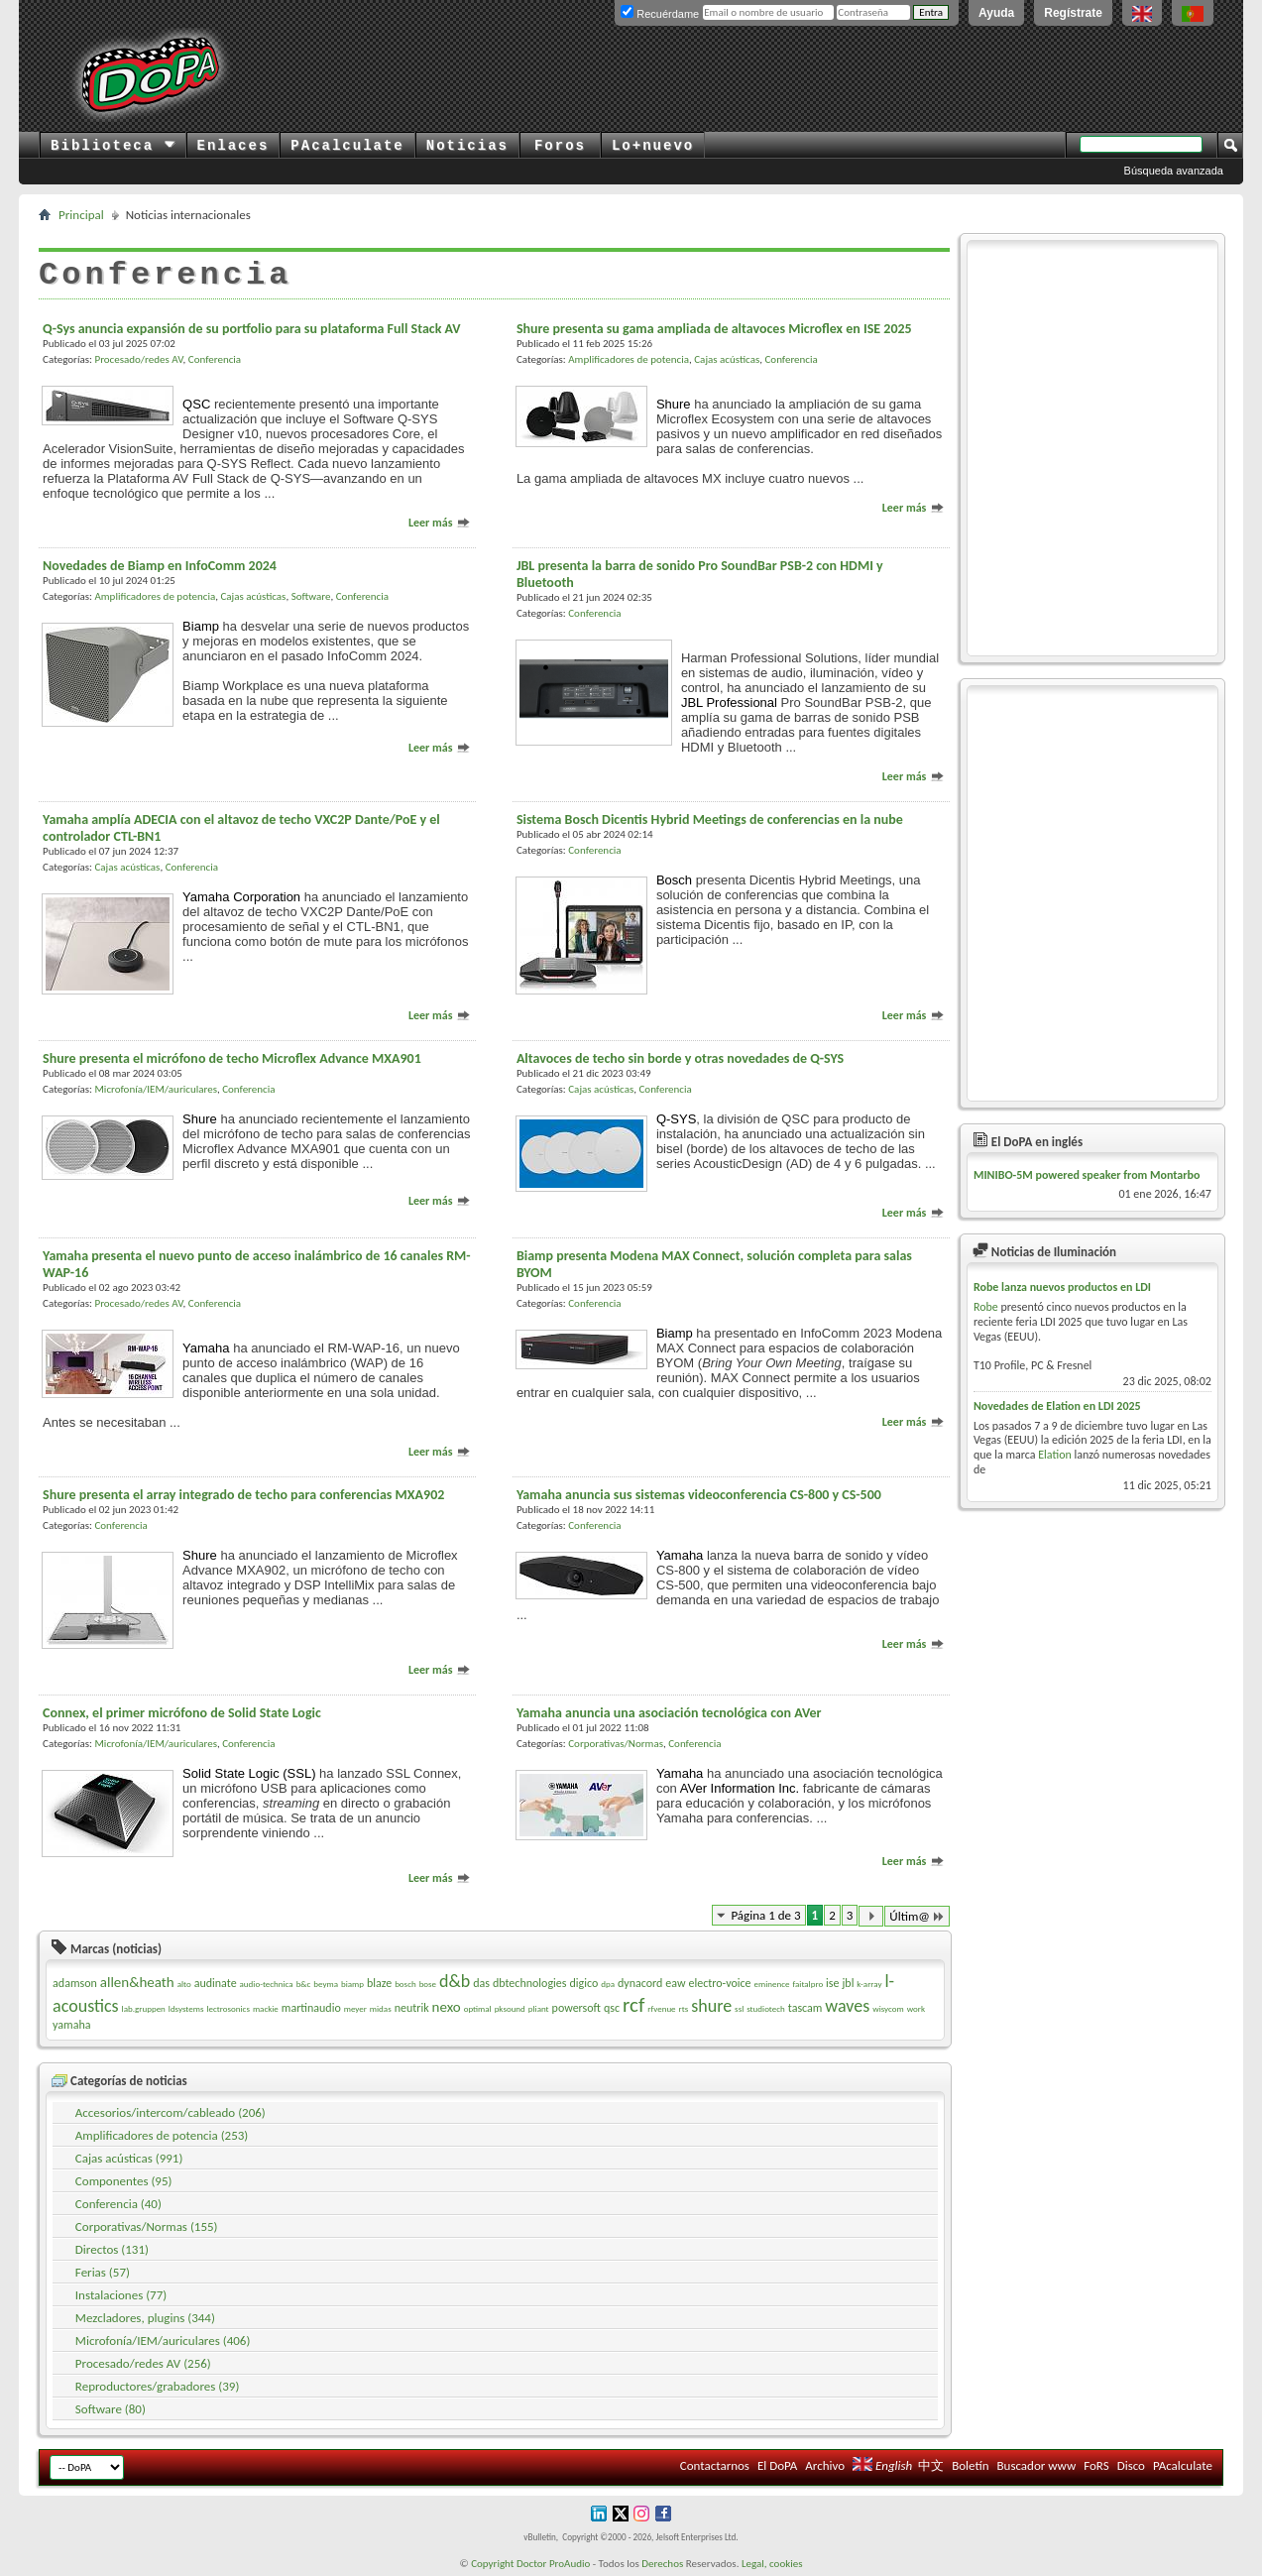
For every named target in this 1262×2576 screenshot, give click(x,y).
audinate (215, 1983)
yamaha (71, 2025)
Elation (1055, 1455)
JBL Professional (729, 702)
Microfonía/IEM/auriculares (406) (163, 2340)
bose (427, 1983)
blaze (379, 1983)
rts (684, 2008)
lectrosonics (228, 2008)
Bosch (674, 880)
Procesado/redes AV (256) (143, 2363)
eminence (772, 1983)
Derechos (662, 2563)
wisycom (887, 2008)
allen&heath (137, 1982)
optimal (478, 2008)
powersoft (576, 2008)
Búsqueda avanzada (1173, 170)
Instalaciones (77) (121, 2294)
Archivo (825, 2465)
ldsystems (186, 2008)
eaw (675, 1983)
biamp (352, 1983)
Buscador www (1036, 2465)
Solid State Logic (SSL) (248, 1773)
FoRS (1096, 2465)
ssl (739, 2008)
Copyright (492, 2563)
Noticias (467, 146)
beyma (325, 1983)
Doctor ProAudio (553, 2563)
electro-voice (719, 1983)
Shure (673, 404)
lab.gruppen (144, 2008)
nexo (446, 2007)
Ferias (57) (102, 2272)
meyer (355, 2008)
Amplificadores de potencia (628, 359)
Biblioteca (112, 146)
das (481, 1983)
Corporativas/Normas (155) (146, 2226)
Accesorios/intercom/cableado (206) (170, 2112)
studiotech (765, 2008)
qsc (612, 2008)
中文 (931, 2465)
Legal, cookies (772, 2563)
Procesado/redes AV (138, 359)
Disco (1131, 2465)
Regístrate (1073, 13)
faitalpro (807, 1983)
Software (311, 596)
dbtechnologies (530, 1983)
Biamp (200, 626)
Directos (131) (112, 2249)
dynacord (640, 1983)
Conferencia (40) (118, 2203)
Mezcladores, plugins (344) (145, 2317)
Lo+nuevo (653, 146)
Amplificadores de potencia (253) (161, 2135)
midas (381, 2008)
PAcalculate (346, 146)
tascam (805, 2008)
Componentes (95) (123, 2180)
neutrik (412, 2008)
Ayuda (996, 13)
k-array (869, 1983)
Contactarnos (714, 2465)
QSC (196, 404)
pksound (510, 2008)
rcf (633, 2005)
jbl (848, 1983)
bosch (405, 1983)
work (916, 2008)
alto (184, 1983)
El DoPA (777, 2465)
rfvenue (661, 2008)
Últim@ (917, 1916)
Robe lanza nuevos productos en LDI (1062, 1287)
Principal (81, 214)
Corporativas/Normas (615, 1743)
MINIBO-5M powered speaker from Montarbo (1087, 1175)
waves (847, 2006)
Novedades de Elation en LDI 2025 (1057, 1406)
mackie (266, 2008)
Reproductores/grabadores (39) (157, 2386)
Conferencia (214, 359)
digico (583, 1983)
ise (832, 1983)
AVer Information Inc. (739, 1788)
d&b (454, 1981)
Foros (560, 146)
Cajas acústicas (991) (129, 2158)
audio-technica (266, 1983)
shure (711, 2006)
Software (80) (110, 2408)
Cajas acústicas (726, 359)
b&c (303, 1983)
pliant (538, 2008)
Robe (986, 1307)
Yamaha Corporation (241, 896)
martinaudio (311, 2008)
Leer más (439, 522)
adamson (75, 1983)
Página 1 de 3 (765, 1915)
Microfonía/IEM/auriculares (155, 1089)
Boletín (970, 2465)
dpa (608, 1983)
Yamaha (205, 1348)
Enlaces (233, 146)
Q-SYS (676, 1119)
